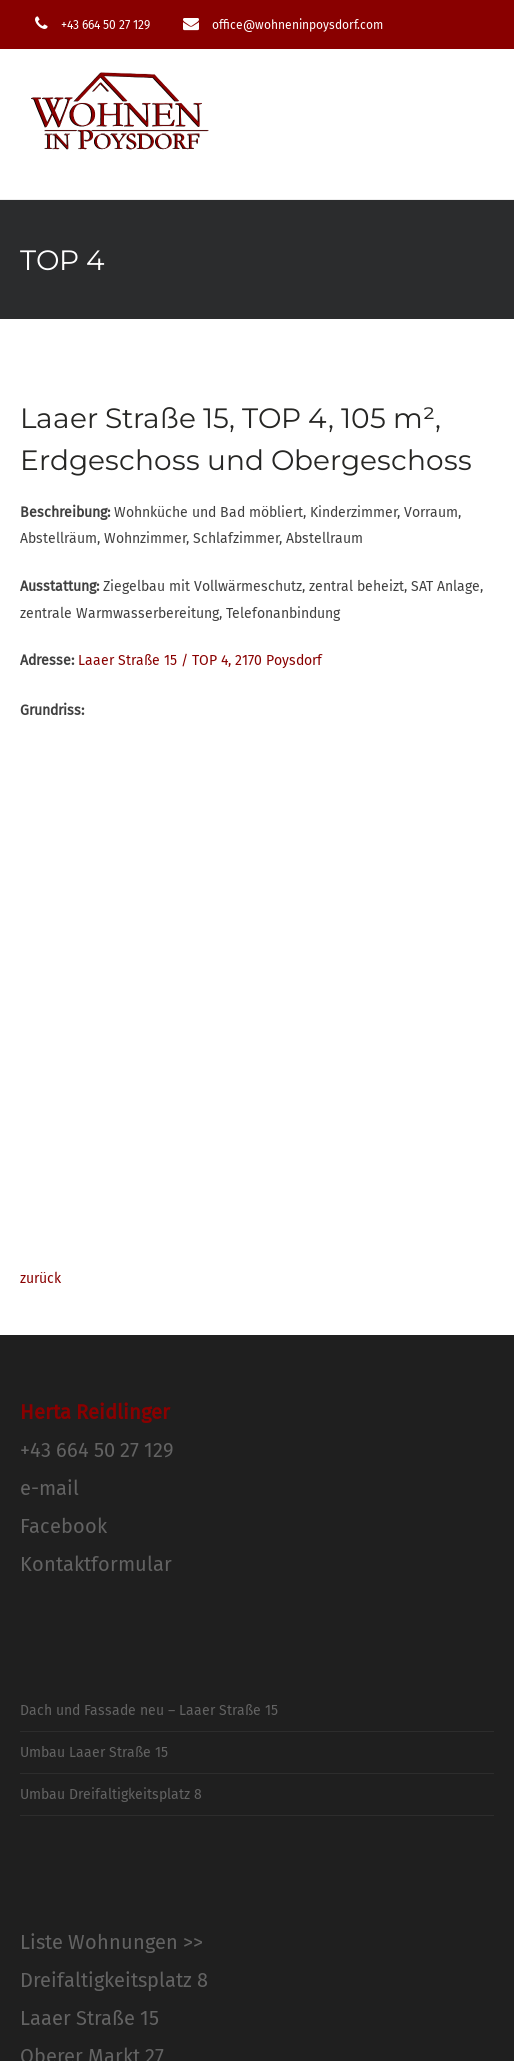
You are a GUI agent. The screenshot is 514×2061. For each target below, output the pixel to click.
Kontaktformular (96, 1564)
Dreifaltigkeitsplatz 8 (114, 1980)
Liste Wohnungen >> (111, 1942)
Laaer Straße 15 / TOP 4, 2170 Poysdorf (200, 660)
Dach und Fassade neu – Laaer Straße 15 (149, 1710)
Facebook (63, 1526)
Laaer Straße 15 (89, 2018)
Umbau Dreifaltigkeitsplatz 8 (111, 1794)
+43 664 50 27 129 (97, 1450)
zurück (40, 1278)
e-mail (49, 1488)
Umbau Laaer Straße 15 (94, 1752)
